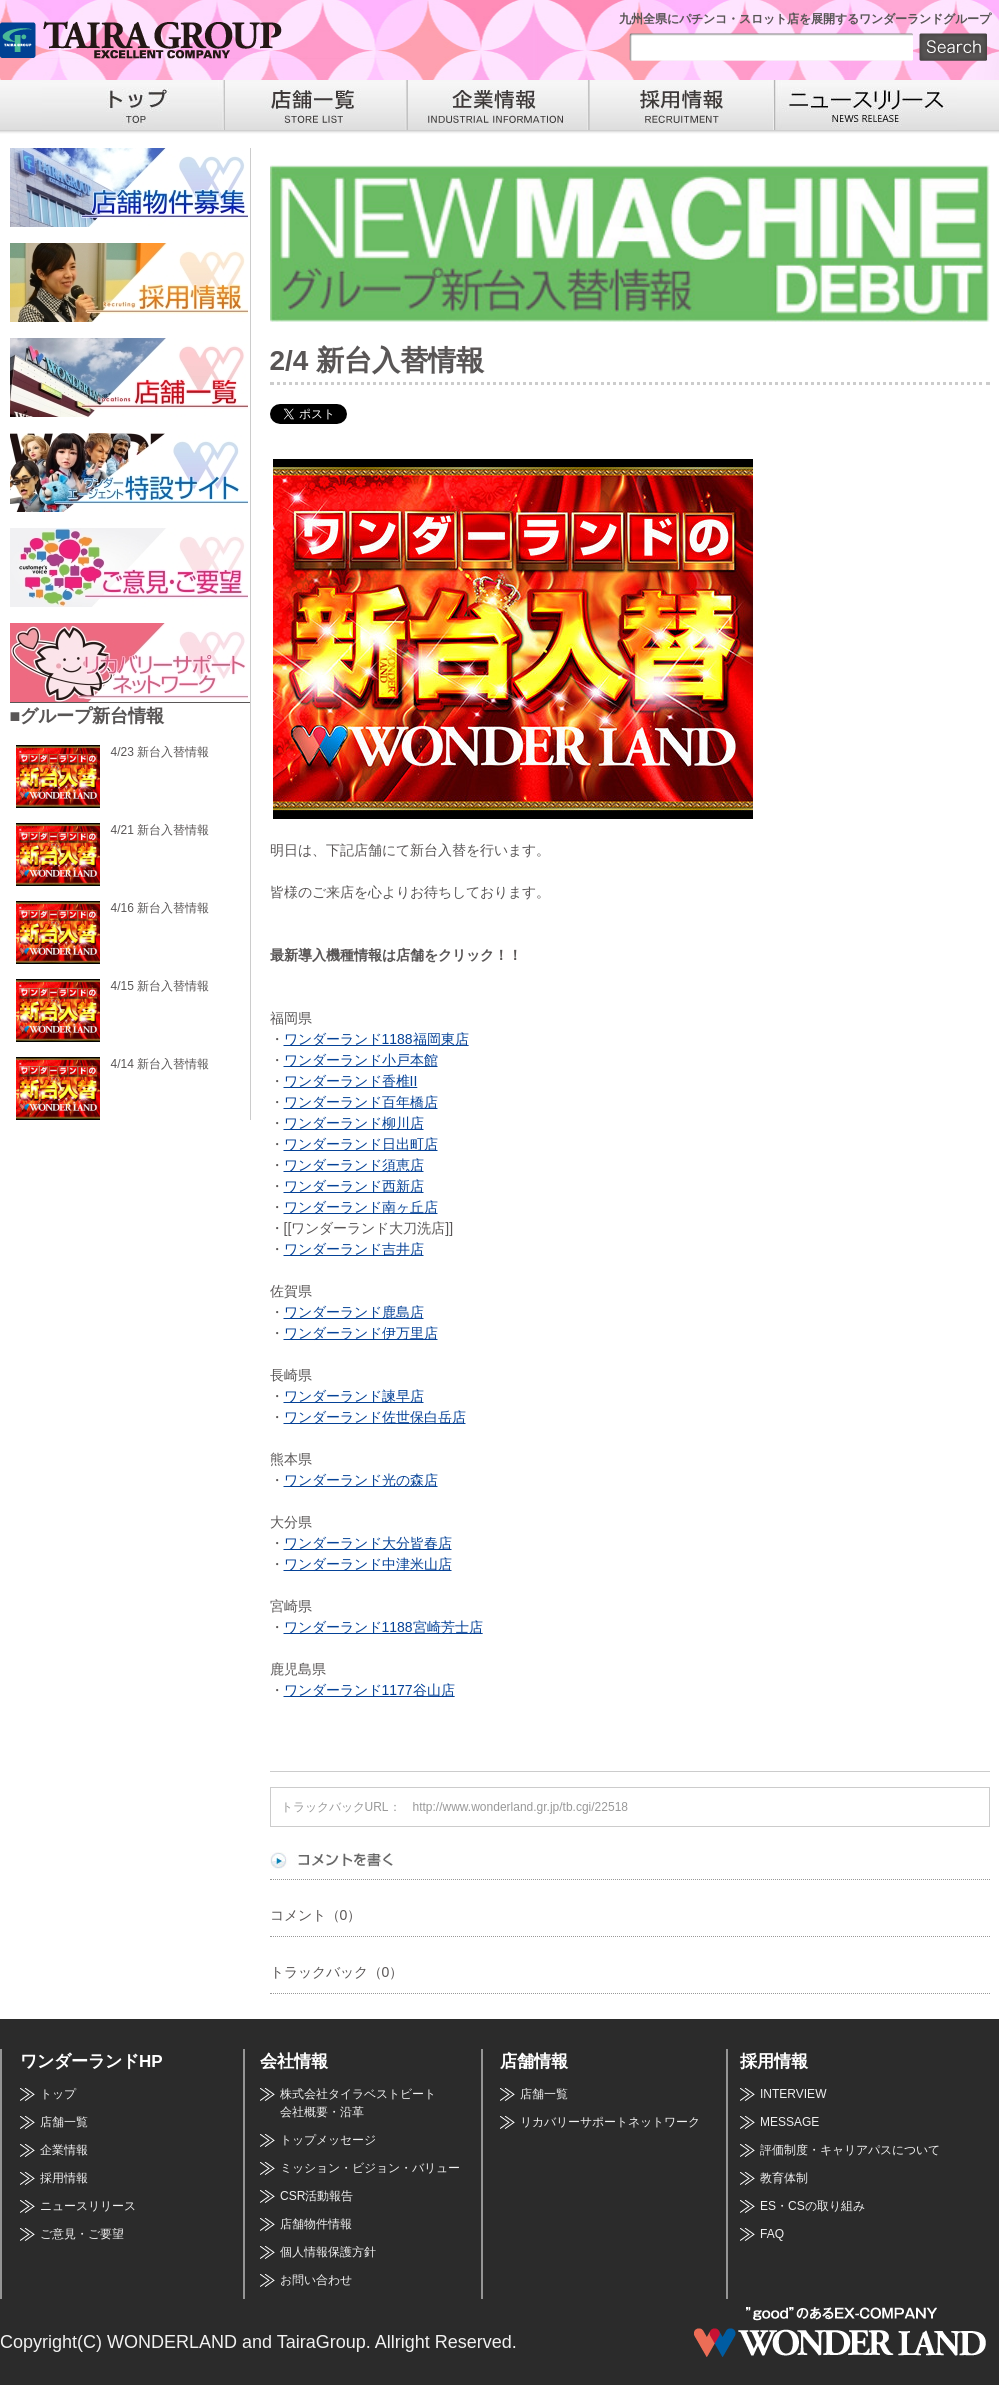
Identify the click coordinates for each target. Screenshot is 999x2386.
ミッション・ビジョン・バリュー (370, 2168)
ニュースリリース (88, 2206)
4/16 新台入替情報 (160, 908)
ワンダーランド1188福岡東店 (376, 1039)
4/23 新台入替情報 (160, 752)
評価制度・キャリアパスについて (850, 2150)
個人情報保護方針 (328, 2252)
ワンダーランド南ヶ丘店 (361, 1207)
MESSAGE (789, 2122)
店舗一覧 (64, 2122)
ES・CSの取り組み (812, 2206)
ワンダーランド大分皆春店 (368, 1543)
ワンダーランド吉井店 (354, 1249)
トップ (58, 2094)
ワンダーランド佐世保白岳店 (375, 1417)
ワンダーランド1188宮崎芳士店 (383, 1627)
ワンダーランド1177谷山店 (369, 1690)
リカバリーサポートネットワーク (610, 2122)
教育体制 (784, 2178)
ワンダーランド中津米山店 (368, 1564)
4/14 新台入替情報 (160, 1064)
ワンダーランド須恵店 (354, 1165)
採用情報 (64, 2178)
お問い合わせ (316, 2280)
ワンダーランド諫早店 (354, 1396)
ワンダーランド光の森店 (361, 1480)
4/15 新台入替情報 (160, 986)
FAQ (772, 2234)
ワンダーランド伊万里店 (361, 1333)
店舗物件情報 (316, 2224)
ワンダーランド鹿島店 (354, 1312)
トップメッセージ (328, 2140)
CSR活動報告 (316, 2196)
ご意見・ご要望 (82, 2234)
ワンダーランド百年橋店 (361, 1102)
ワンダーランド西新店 (354, 1186)
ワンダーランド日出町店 (361, 1144)
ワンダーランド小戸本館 (361, 1060)
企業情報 (64, 2150)
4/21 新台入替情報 (160, 830)
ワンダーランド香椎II (351, 1081)
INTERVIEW (793, 2094)
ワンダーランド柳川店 (354, 1123)
